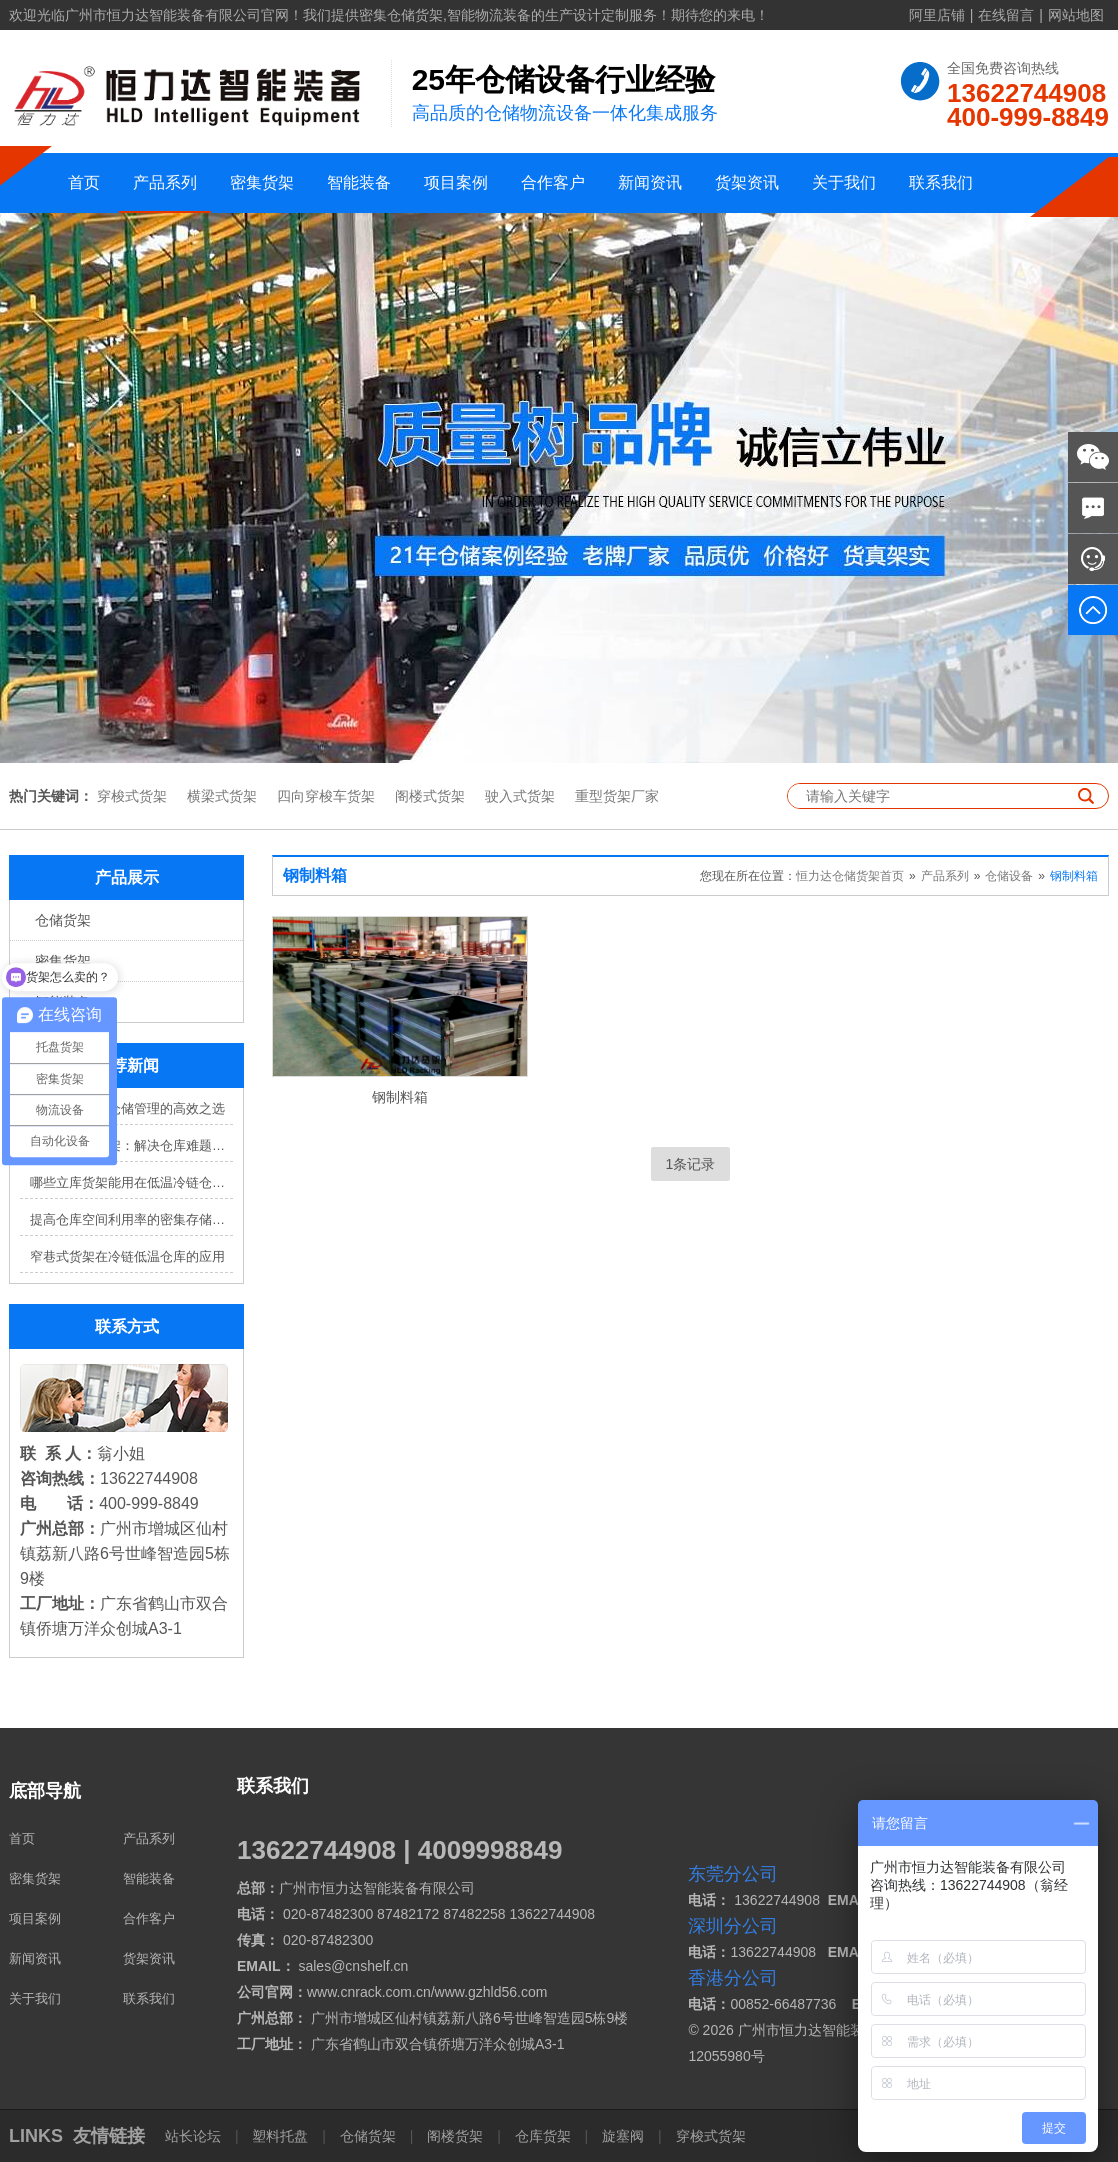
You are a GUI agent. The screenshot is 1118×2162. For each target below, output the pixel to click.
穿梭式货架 (132, 796)
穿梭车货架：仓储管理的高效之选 (127, 1108)
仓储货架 (63, 920)
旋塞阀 (623, 2136)
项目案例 (456, 182)
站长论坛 (195, 2136)
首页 (84, 182)
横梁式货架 (222, 796)
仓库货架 (543, 2136)
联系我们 (941, 182)
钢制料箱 (1074, 876)
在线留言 (1006, 15)
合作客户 (553, 182)
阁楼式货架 (430, 796)
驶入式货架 (520, 796)
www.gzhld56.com (491, 1992)
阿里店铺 (937, 15)
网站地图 (1076, 15)
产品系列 (165, 182)
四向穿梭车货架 (326, 796)
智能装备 (359, 182)
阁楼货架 (455, 2136)
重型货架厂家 (617, 796)
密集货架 (262, 182)
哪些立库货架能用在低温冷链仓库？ (131, 1182)
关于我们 (844, 182)
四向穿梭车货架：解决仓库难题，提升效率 (131, 1145)
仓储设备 (1009, 876)
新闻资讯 (650, 182)
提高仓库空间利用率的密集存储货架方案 (131, 1219)
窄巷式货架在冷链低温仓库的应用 (127, 1256)
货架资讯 (747, 182)
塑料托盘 (281, 2136)
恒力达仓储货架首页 (850, 876)
